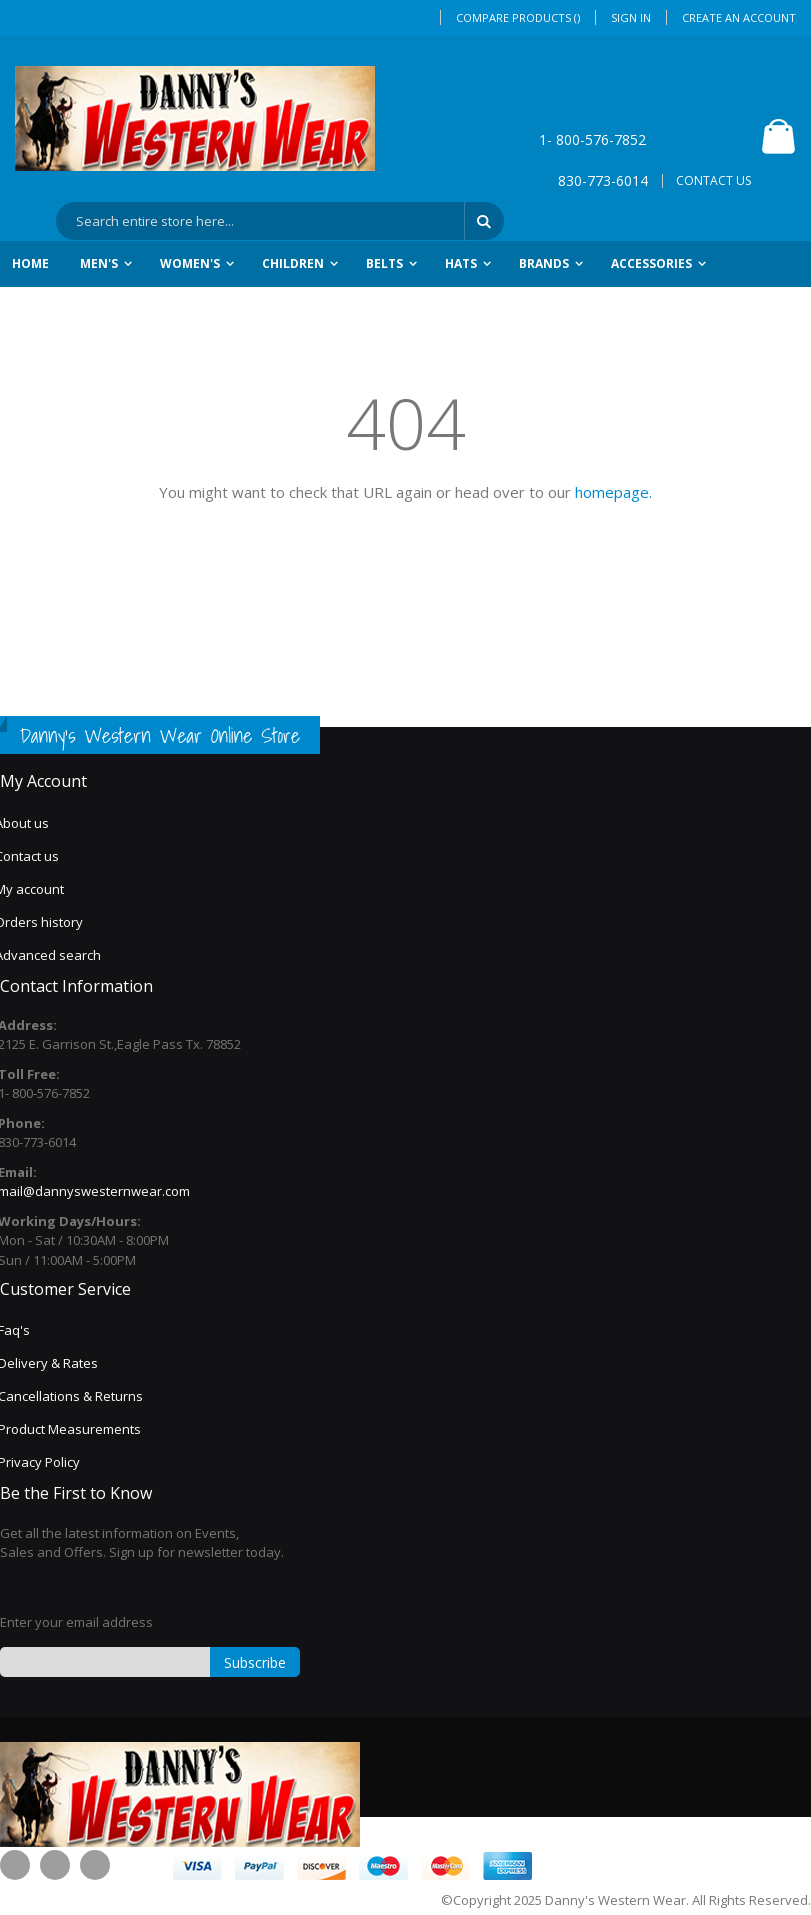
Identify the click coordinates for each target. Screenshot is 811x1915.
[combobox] (280, 221)
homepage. (613, 492)
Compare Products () (518, 17)
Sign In (631, 17)
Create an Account (739, 17)
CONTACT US (713, 180)
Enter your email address (76, 1622)
